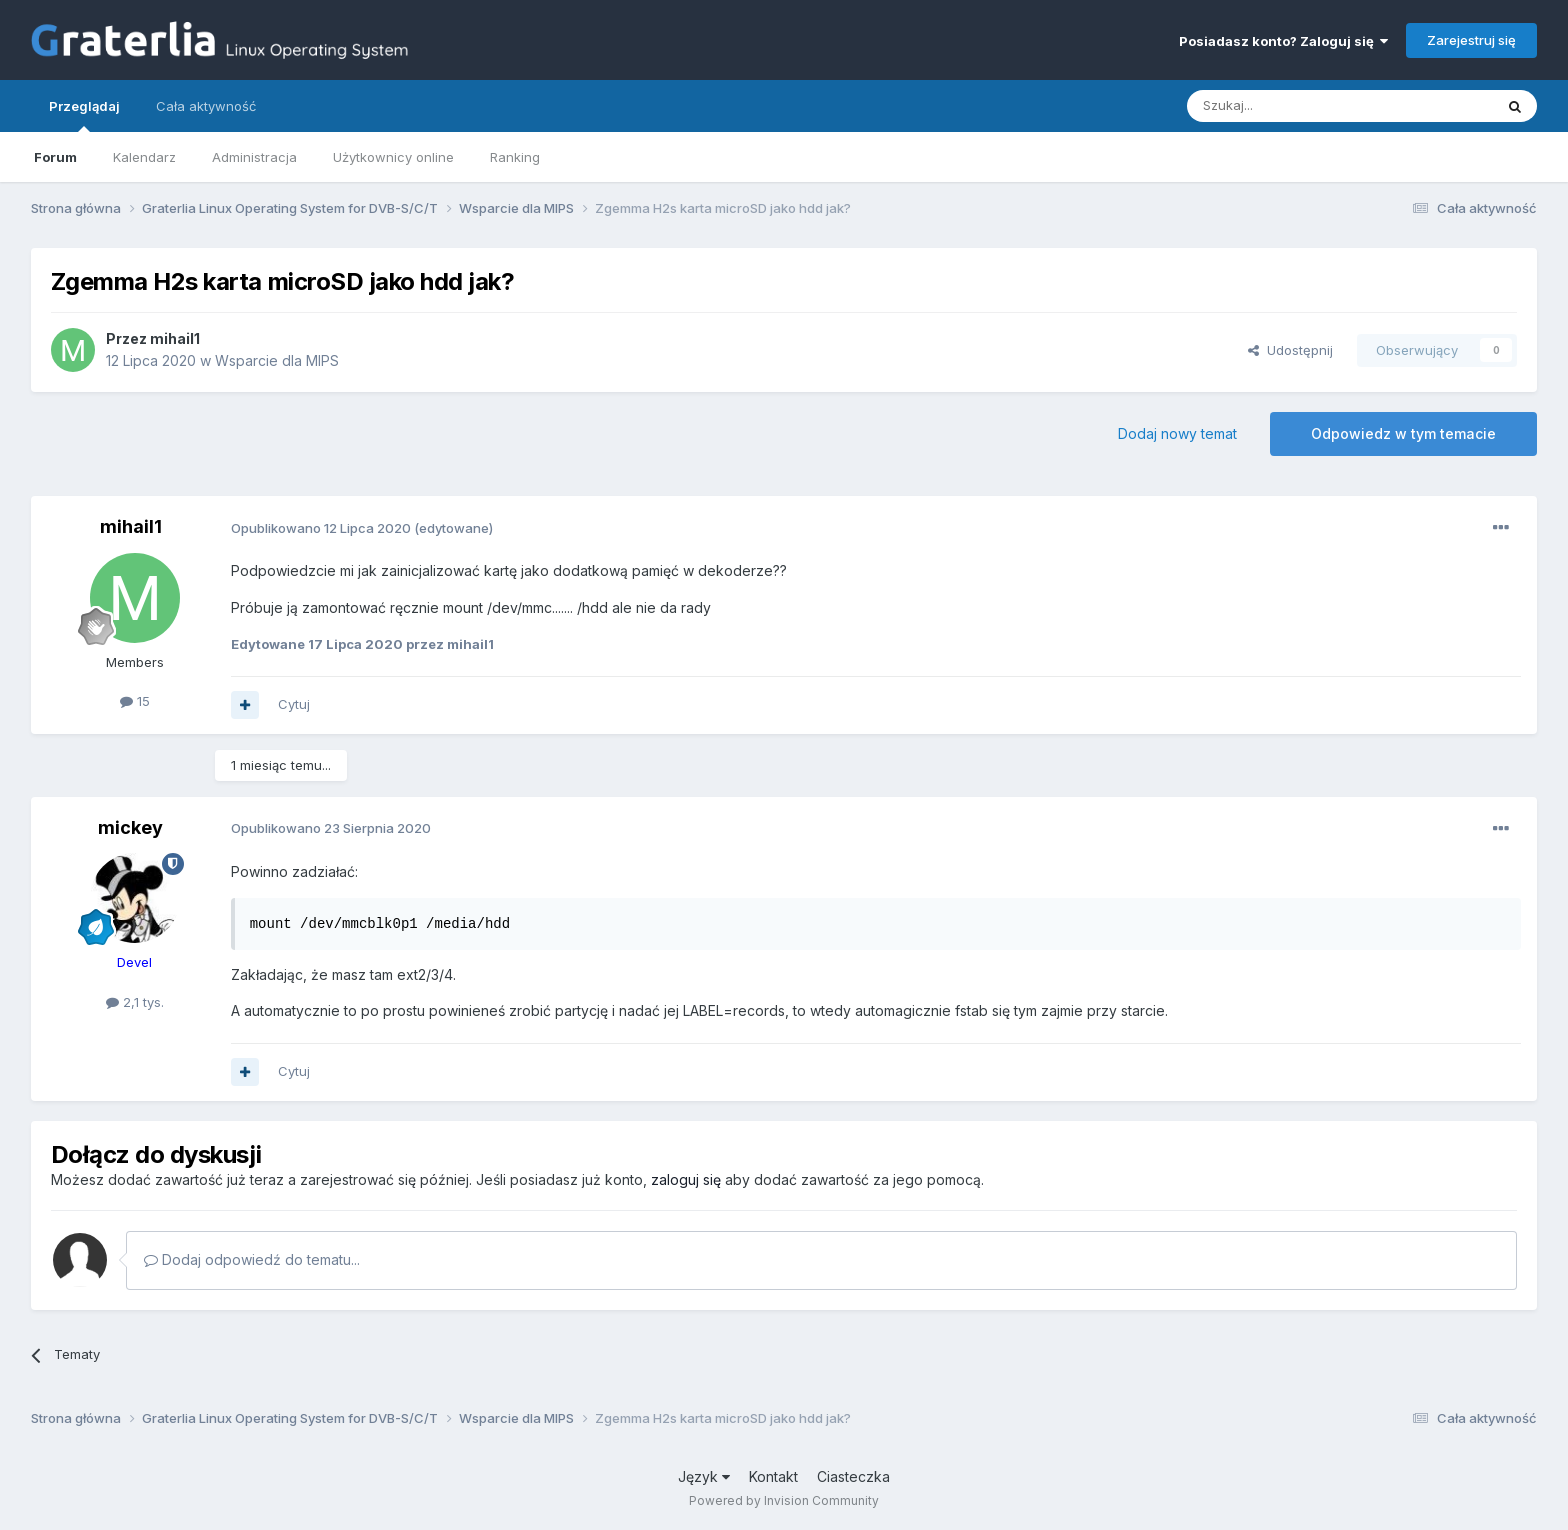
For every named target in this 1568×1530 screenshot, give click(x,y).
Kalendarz (144, 157)
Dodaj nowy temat (1177, 433)
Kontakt (773, 1476)
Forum (55, 157)
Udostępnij (1290, 350)
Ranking (515, 157)
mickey (130, 827)
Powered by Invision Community (784, 1500)
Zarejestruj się (1471, 40)
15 (135, 701)
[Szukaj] (1290, 106)
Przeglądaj (84, 115)
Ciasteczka (853, 1476)
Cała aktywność (206, 106)
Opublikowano (321, 528)
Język (704, 1476)
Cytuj (294, 704)
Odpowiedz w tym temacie (1403, 433)
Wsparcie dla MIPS (277, 360)
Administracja (254, 157)
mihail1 (175, 338)
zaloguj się (686, 1179)
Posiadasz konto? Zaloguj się (1283, 41)
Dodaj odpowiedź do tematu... (252, 1259)
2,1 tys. (135, 1002)
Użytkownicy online (393, 157)
